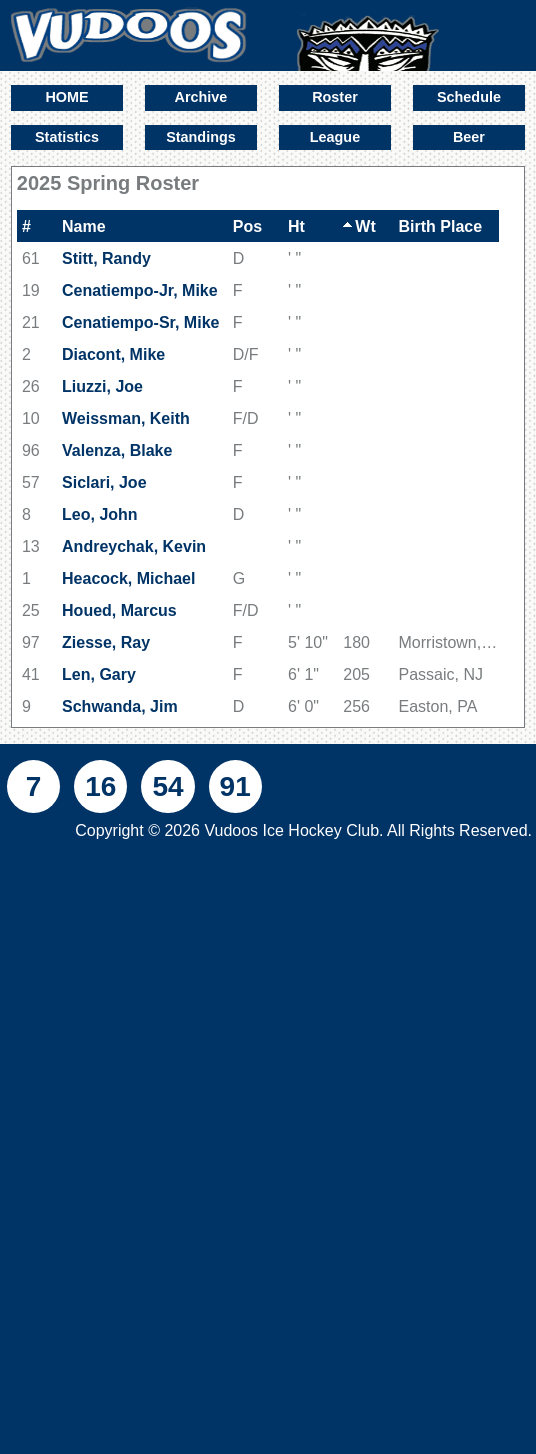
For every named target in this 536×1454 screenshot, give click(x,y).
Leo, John (100, 514)
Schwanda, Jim (120, 706)
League (335, 137)
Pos (247, 226)
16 (100, 786)
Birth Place (441, 226)
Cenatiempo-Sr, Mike (140, 322)
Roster (335, 97)
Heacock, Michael (128, 578)
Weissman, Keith (126, 418)
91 (235, 786)
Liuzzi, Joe (102, 386)
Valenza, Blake (117, 450)
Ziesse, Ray (106, 642)
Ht (296, 226)
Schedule (469, 97)
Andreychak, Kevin (134, 546)
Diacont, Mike (113, 354)
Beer (469, 137)
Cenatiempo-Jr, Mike (140, 290)
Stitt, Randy (106, 258)
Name (84, 226)
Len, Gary (99, 674)
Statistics (67, 137)
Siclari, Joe (104, 482)
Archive (201, 97)
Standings (201, 137)
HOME (66, 97)
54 (167, 786)
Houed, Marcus (119, 610)
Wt (359, 226)
